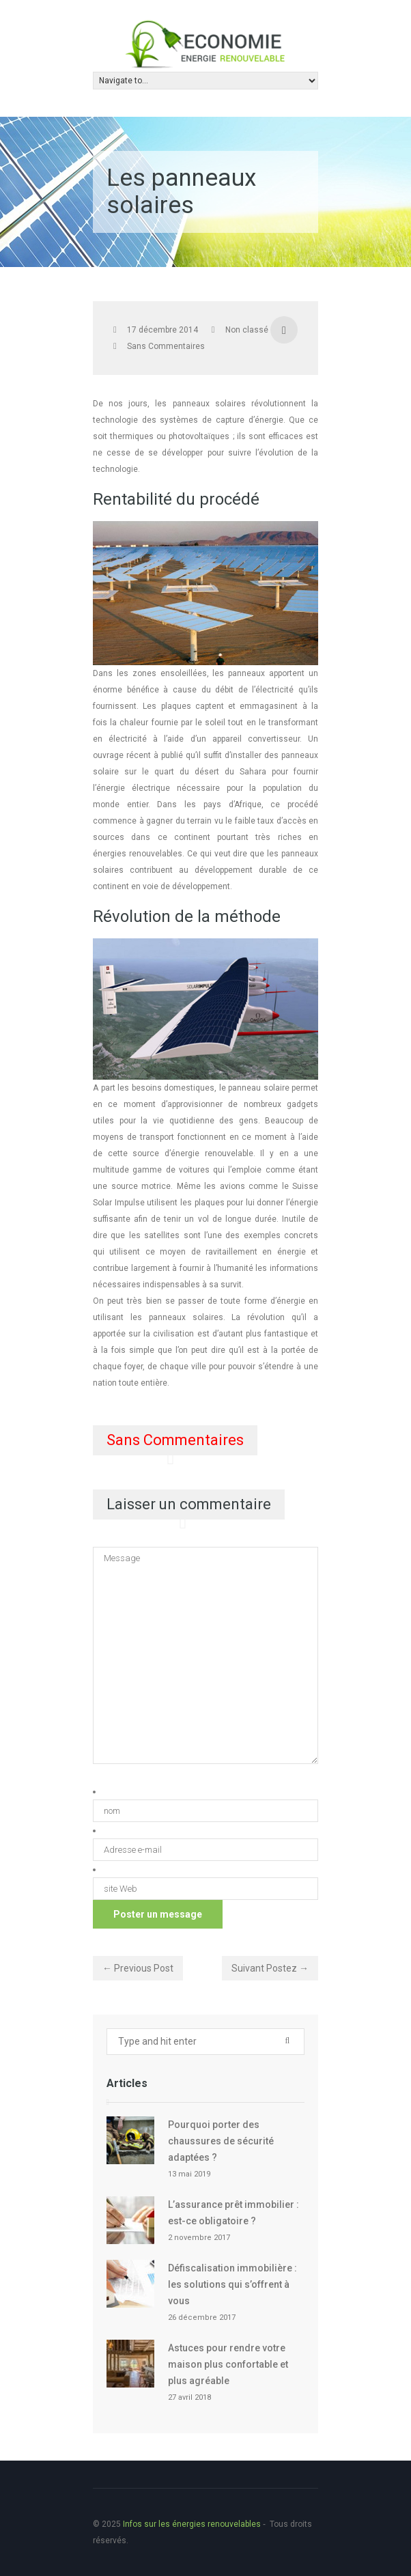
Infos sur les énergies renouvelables (192, 2524)
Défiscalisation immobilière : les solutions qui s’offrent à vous (232, 2284)
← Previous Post (137, 1968)
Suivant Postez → (270, 1968)
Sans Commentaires (166, 346)
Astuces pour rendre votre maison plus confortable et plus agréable (228, 2364)
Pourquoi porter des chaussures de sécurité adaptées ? (221, 2141)
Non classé (246, 330)
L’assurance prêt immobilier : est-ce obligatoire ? (233, 2212)
